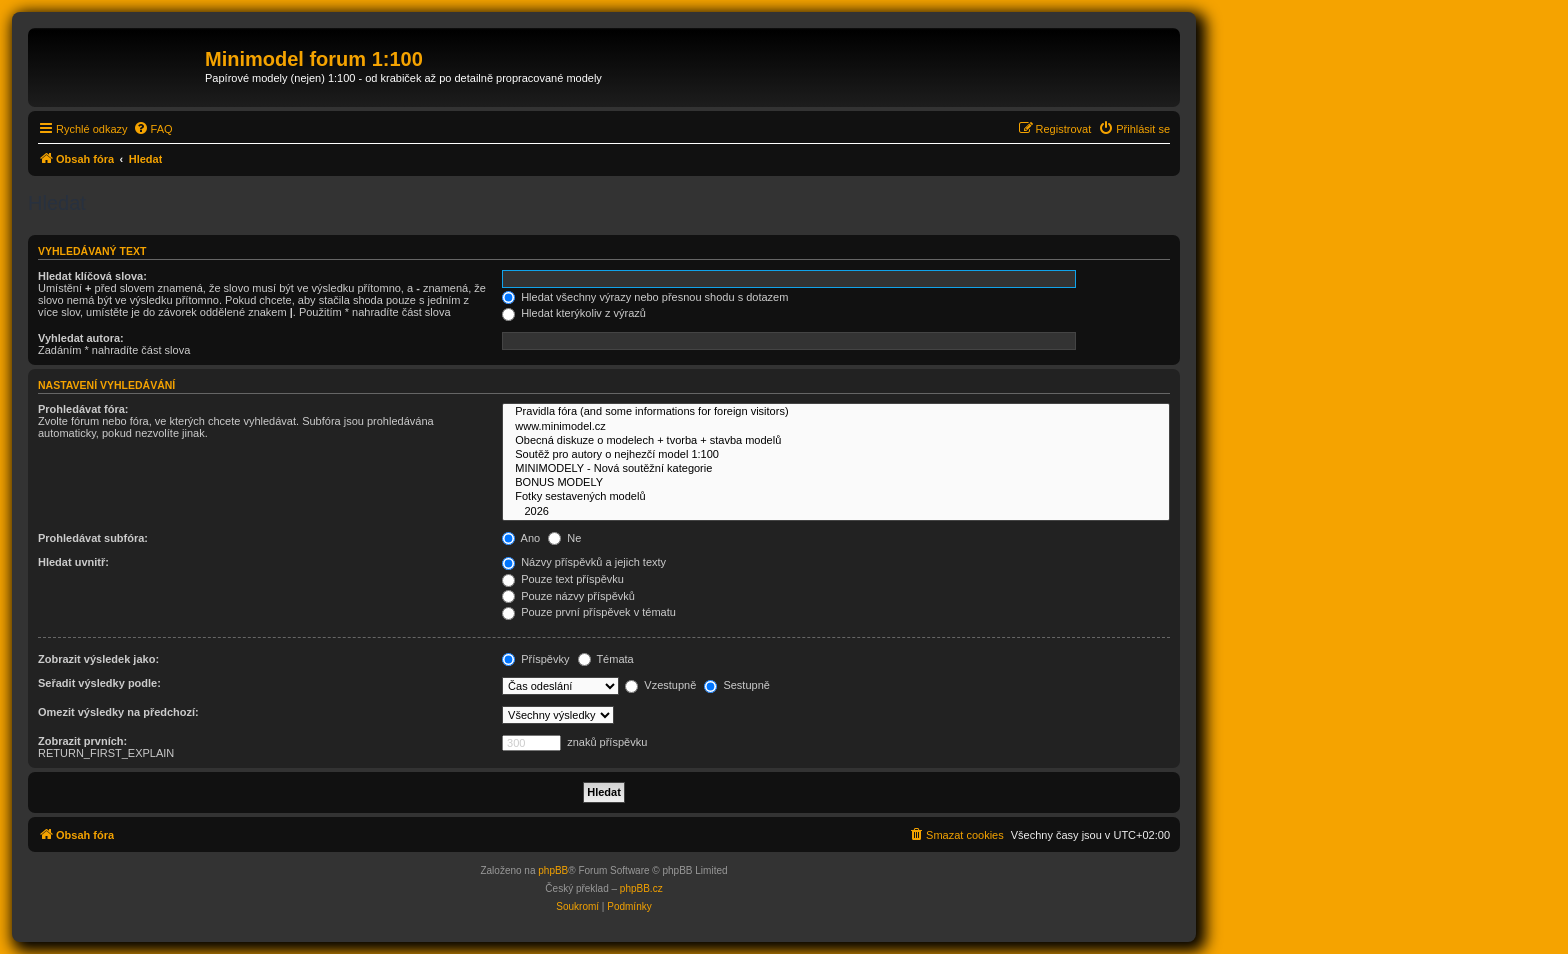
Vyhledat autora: (81, 338)
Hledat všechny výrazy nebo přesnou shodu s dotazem (645, 297)
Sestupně (737, 685)
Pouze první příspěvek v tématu (589, 612)
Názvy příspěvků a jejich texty (584, 562)
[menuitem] (153, 129)
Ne (564, 538)
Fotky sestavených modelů (836, 497)
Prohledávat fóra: (83, 409)
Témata (606, 659)
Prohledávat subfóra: (93, 538)
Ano (521, 538)
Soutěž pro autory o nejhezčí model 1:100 (836, 455)
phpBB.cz (641, 888)
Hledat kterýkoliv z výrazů (574, 313)
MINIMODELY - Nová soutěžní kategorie (836, 469)
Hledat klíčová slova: (92, 276)
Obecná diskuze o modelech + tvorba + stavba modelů (836, 441)
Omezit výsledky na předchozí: (118, 712)
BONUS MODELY (836, 483)
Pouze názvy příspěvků (568, 596)
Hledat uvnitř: (73, 562)
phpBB (553, 870)
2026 (836, 512)
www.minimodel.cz (836, 427)
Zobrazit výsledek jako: (98, 659)
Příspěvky (535, 659)
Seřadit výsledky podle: (99, 683)
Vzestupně (660, 685)
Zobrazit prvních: (82, 741)
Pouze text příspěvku (563, 579)
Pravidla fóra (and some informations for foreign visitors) (836, 412)
